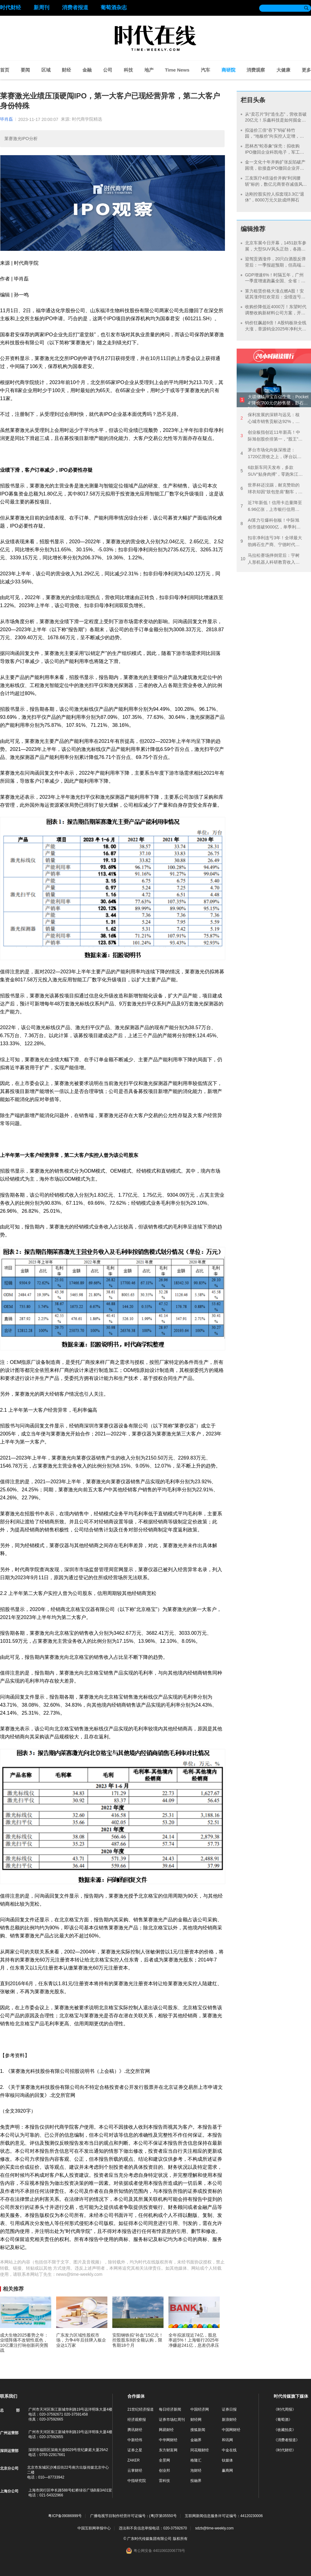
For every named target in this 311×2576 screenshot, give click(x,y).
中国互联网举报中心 (94, 2528)
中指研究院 (136, 2481)
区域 (46, 69)
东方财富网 (168, 2450)
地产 (149, 69)
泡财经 (195, 2470)
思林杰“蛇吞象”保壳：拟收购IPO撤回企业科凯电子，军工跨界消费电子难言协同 (274, 151)
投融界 (195, 2481)
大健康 (283, 69)
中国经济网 (199, 2409)
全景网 (164, 2460)
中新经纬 (134, 2440)
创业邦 (164, 2470)
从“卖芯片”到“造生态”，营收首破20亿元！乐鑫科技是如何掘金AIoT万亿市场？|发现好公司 (276, 120)
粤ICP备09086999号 (65, 2516)
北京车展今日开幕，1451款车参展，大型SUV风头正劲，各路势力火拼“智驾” (275, 248)
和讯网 (227, 2440)
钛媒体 (227, 2460)
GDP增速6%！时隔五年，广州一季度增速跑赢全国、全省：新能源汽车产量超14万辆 (275, 280)
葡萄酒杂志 (114, 7)
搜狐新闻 (197, 2430)
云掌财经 (134, 2470)
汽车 (205, 69)
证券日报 (229, 2409)
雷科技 (164, 2481)
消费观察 (256, 69)
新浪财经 (229, 2419)
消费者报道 (75, 7)
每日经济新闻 (170, 2409)
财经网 (195, 2419)
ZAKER (133, 2460)
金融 (87, 69)
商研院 (228, 69)
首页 (4, 69)
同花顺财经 (199, 2450)
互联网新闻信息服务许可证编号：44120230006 (224, 2516)
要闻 (25, 69)
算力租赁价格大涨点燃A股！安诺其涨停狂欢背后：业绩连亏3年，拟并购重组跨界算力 (274, 296)
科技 (128, 69)
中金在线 (229, 2450)
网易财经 (166, 2430)
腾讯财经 (134, 2430)
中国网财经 (231, 2430)
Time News (177, 69)
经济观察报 (136, 2419)
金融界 (195, 2440)
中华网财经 (168, 2440)
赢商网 (227, 2470)
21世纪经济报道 (140, 2409)
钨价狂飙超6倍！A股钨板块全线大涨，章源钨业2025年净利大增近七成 (275, 328)
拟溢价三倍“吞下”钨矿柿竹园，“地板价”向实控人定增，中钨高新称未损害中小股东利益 (274, 136)
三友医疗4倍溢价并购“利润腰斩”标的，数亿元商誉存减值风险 (274, 184)
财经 (66, 69)
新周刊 (41, 7)
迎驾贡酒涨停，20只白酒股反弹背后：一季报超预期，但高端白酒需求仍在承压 (275, 264)
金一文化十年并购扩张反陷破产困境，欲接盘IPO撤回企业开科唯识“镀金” (275, 167)
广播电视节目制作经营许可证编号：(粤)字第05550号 (133, 2516)
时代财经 (10, 7)
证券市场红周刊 (172, 2419)
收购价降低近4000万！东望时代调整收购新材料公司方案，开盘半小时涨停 (275, 312)
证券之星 (134, 2450)
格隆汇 (195, 2460)
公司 (107, 69)
